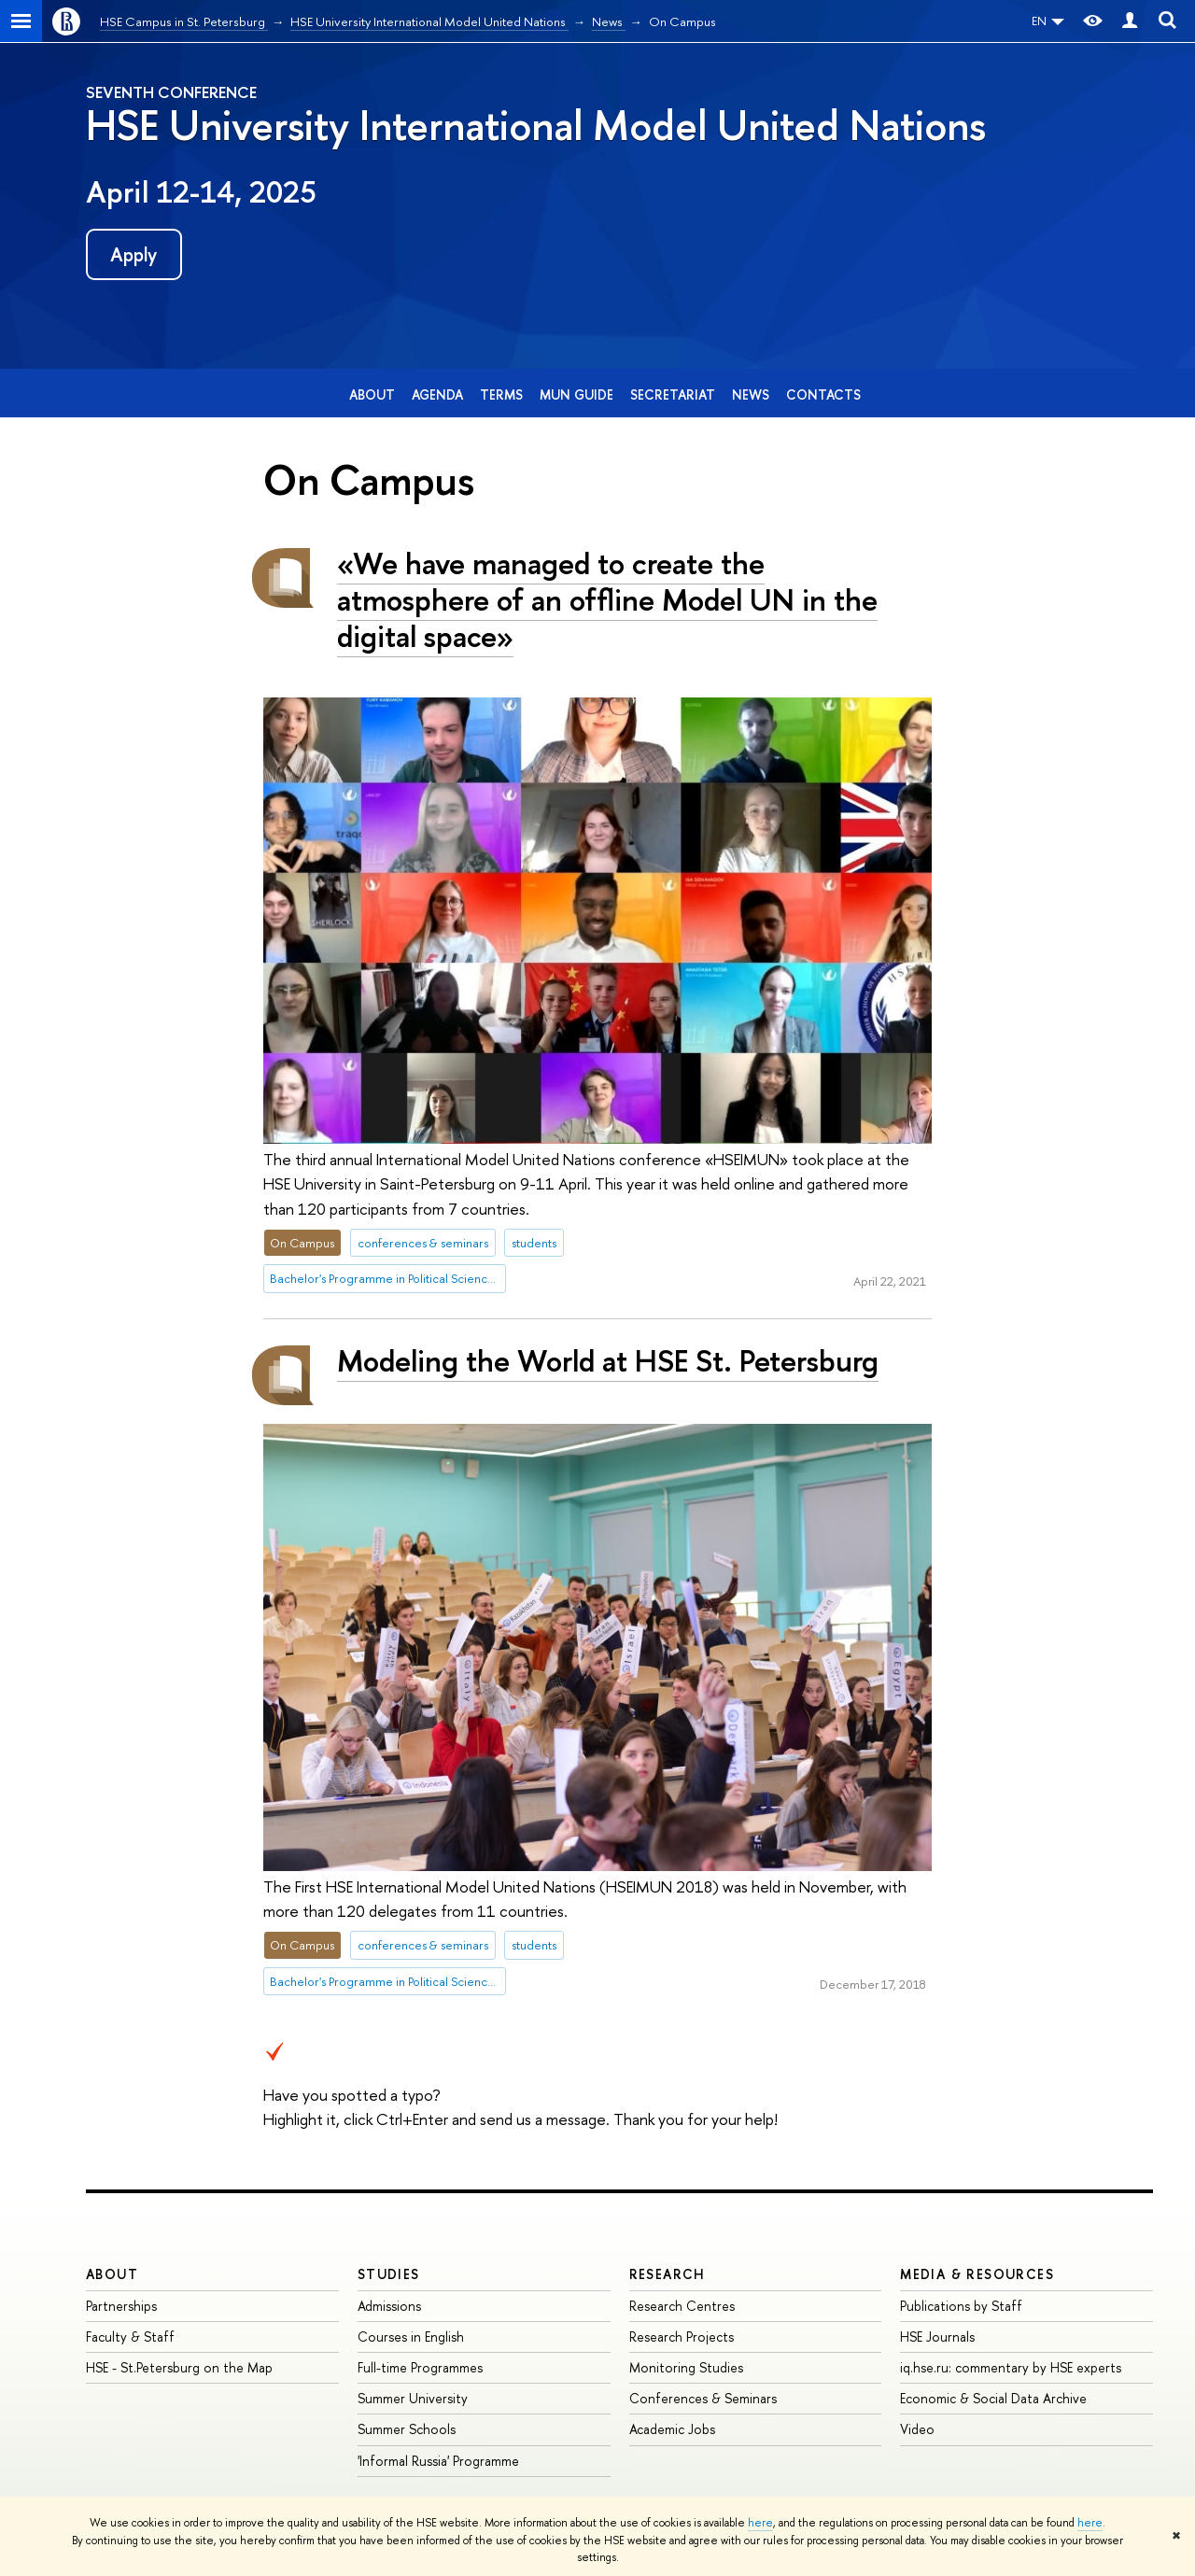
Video (917, 2429)
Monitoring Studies (686, 2367)
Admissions (389, 2306)
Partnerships (121, 2306)
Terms (501, 394)
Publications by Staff (961, 2306)
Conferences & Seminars (703, 2398)
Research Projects (681, 2336)
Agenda (437, 394)
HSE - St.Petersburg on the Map (179, 2367)
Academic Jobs (672, 2429)
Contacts (823, 394)
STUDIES (389, 2274)
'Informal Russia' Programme (438, 2461)
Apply (133, 254)
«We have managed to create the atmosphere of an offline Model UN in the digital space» (607, 599)
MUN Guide (576, 394)
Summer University (413, 2398)
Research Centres (682, 2306)
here (760, 2522)
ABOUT (112, 2274)
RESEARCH (667, 2274)
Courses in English (411, 2336)
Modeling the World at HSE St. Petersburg (608, 1360)
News (750, 394)
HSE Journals (937, 2336)
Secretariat (672, 394)
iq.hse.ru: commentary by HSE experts (1010, 2367)
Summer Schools (407, 2429)
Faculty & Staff (130, 2336)
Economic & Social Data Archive (993, 2398)
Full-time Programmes (420, 2367)
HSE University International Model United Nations (536, 125)
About (372, 394)
